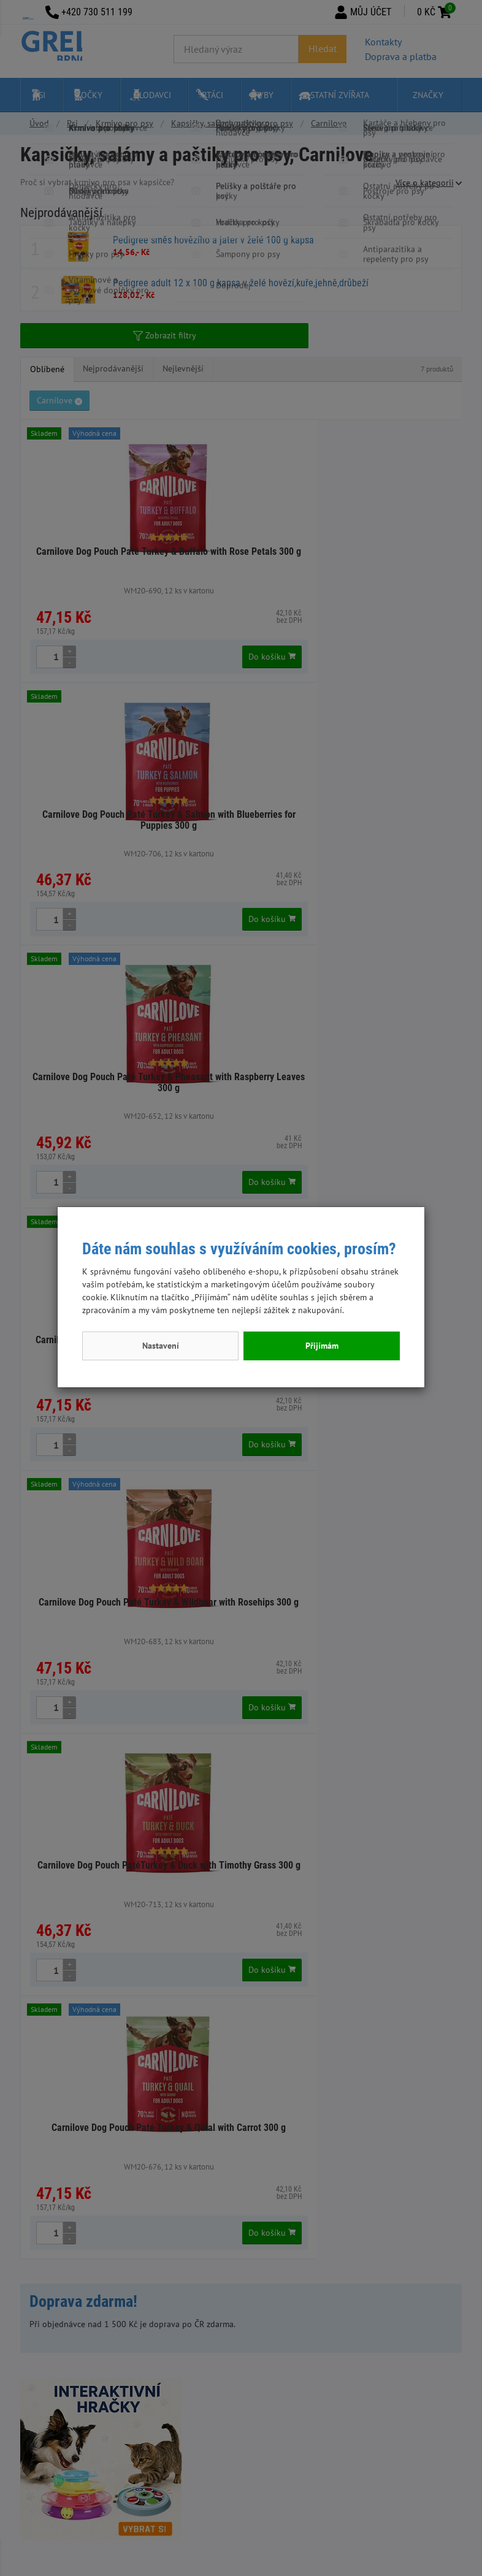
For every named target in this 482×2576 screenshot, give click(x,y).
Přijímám (322, 1345)
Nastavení (160, 1345)
